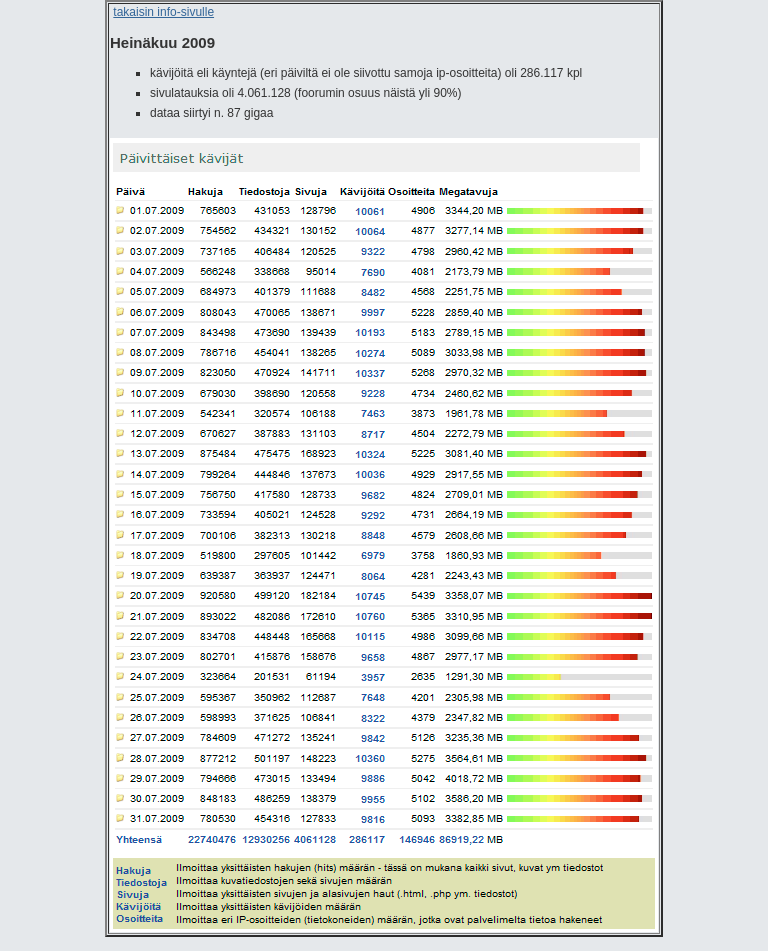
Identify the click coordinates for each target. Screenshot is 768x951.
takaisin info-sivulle (163, 12)
